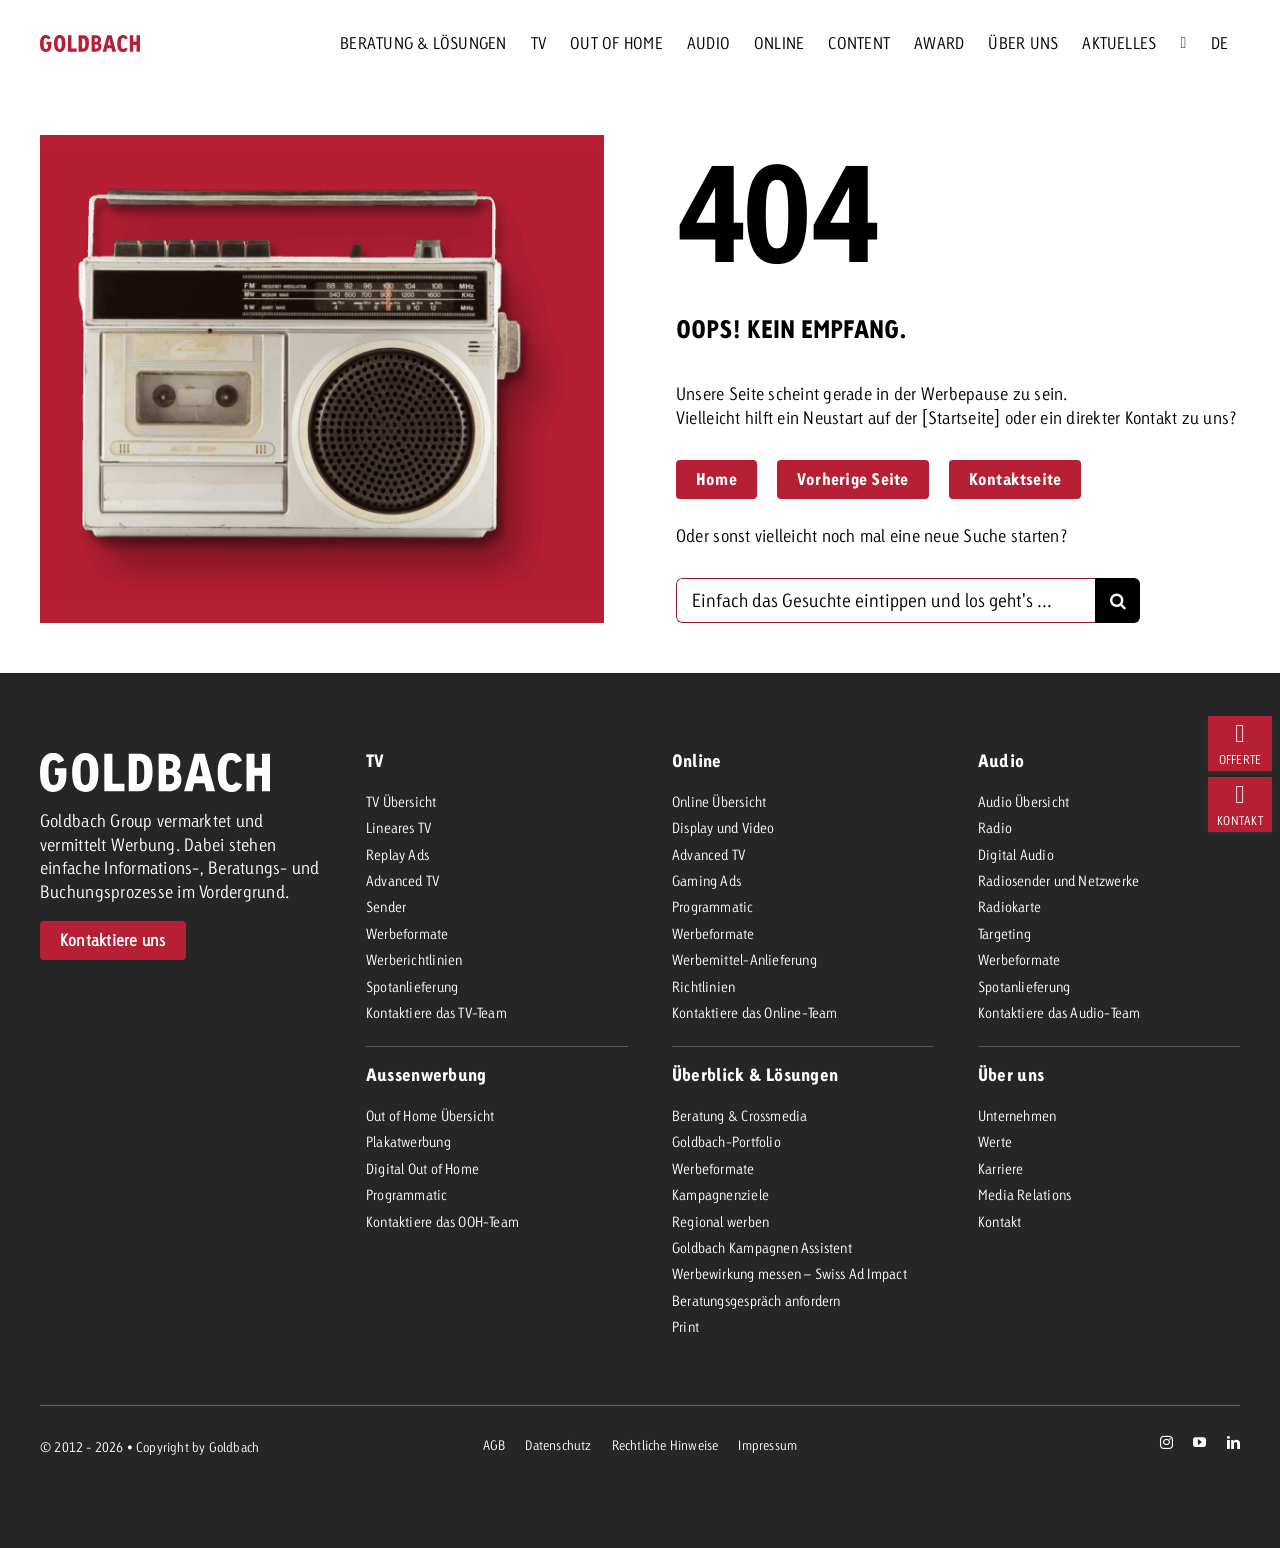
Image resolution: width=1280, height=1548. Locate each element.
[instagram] (1166, 1442)
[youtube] (1199, 1442)
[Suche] (1183, 43)
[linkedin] (1233, 1442)
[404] (1240, 743)
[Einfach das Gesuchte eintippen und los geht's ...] (885, 600)
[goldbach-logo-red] (90, 43)
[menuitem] (1219, 43)
